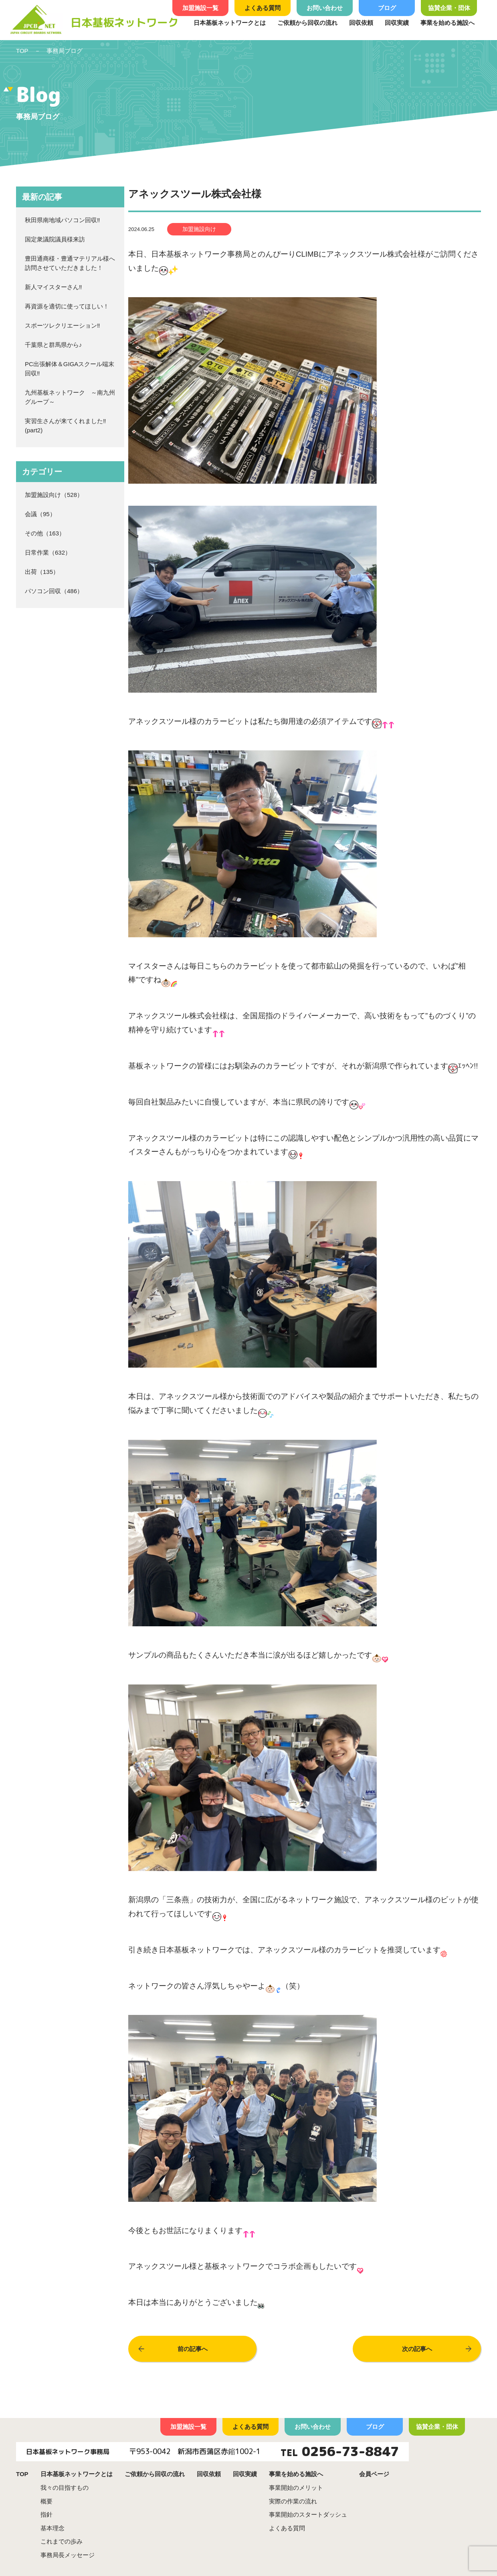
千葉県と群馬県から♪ (53, 344)
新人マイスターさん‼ (53, 287)
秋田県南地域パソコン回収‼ (62, 220)
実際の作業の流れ (293, 2501)
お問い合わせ (325, 7)
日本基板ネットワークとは (230, 22)
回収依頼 (361, 22)
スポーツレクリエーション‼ (62, 325)
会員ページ (374, 2474)
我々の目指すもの (64, 2487)
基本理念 (52, 2528)
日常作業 (37, 552)
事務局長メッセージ (67, 2555)
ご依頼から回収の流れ (307, 22)
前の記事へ (193, 2348)
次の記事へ (417, 2348)
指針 (46, 2514)
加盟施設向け (43, 494)
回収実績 (397, 22)
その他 (34, 533)
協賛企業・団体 (449, 7)
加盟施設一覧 (200, 7)
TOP (22, 50)
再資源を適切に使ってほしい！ (67, 306)
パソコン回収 (43, 591)
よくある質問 (262, 7)
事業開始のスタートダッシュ (308, 2514)
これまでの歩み (61, 2541)
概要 (46, 2501)
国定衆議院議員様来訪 (55, 239)
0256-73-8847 (350, 2451)
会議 (31, 514)
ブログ (387, 7)
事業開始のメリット (296, 2487)
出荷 (31, 571)
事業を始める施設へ (447, 22)
